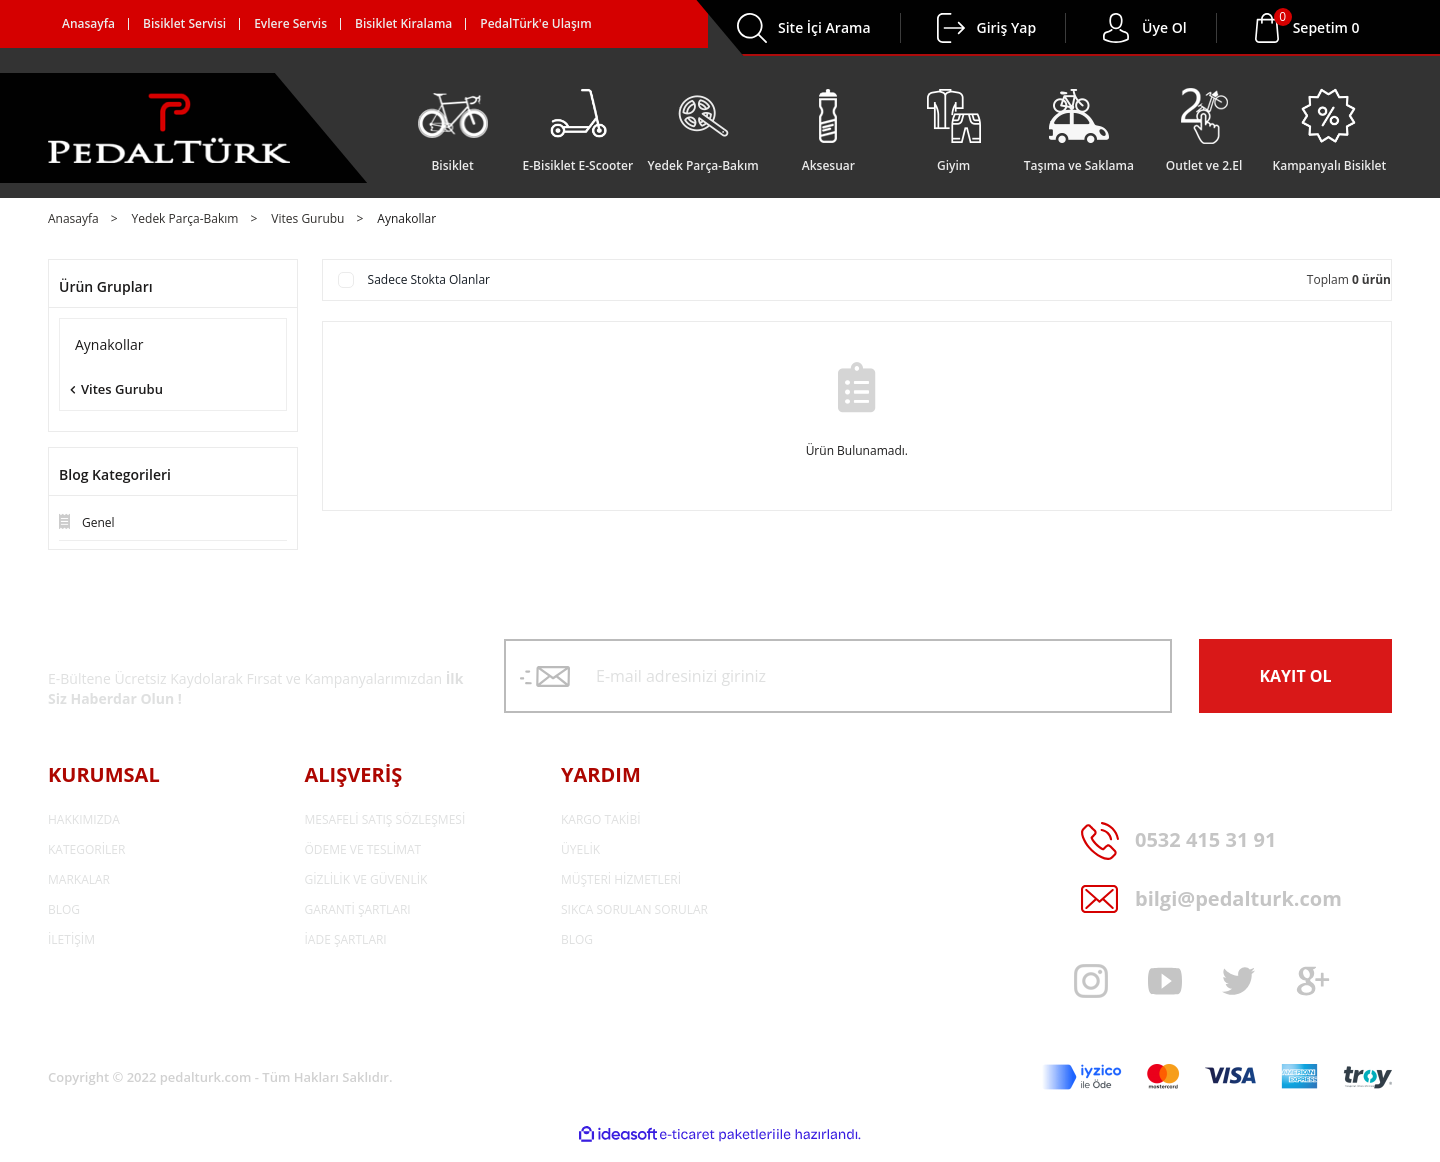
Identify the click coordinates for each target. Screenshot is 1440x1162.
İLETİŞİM (71, 939)
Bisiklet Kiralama (403, 23)
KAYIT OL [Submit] (1295, 676)
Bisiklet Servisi (184, 23)
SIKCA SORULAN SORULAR (634, 909)
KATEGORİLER (86, 849)
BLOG (64, 909)
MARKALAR (79, 879)
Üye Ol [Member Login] (1164, 27)
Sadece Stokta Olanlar (429, 279)
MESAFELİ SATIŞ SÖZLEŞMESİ (385, 819)
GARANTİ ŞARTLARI (358, 909)
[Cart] (1326, 28)
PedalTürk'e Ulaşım (535, 23)
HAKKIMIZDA (84, 819)
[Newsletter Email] (838, 676)
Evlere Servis (290, 23)
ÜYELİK (580, 849)
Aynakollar (406, 219)
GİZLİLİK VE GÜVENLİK (366, 879)
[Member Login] (951, 28)
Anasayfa (88, 23)
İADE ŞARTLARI (346, 939)
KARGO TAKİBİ (601, 819)
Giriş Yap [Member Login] (1007, 27)
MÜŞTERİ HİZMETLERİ (621, 879)
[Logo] (169, 128)
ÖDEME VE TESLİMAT (363, 849)
